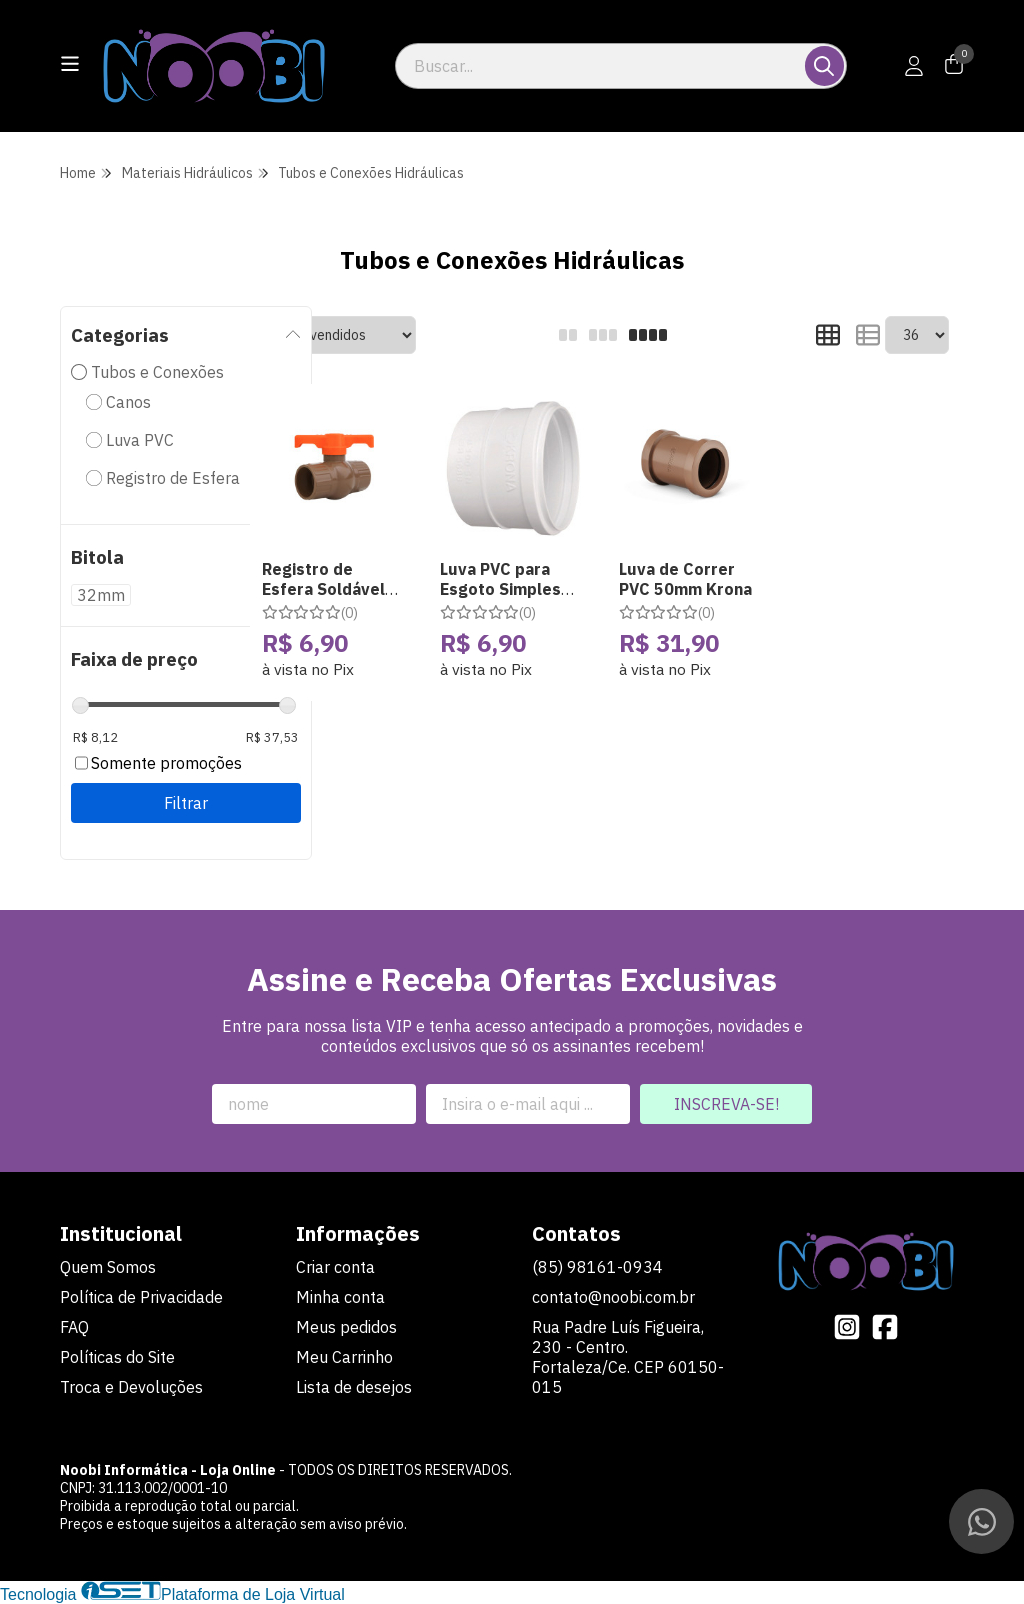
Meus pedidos (346, 1327)
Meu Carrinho (344, 1357)
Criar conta (335, 1267)
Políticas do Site (117, 1357)
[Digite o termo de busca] (601, 66)
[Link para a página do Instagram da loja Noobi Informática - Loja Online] (847, 1327)
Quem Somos (108, 1267)
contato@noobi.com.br (613, 1297)
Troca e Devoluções (131, 1387)
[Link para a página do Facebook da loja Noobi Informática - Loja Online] (885, 1327)
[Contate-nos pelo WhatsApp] (981, 1521)
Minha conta (340, 1297)
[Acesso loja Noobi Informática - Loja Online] (914, 66)
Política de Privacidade (141, 1297)
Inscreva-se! (726, 1104)
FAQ (74, 1327)
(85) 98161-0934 (597, 1267)
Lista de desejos (354, 1387)
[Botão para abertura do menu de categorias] (70, 64)
